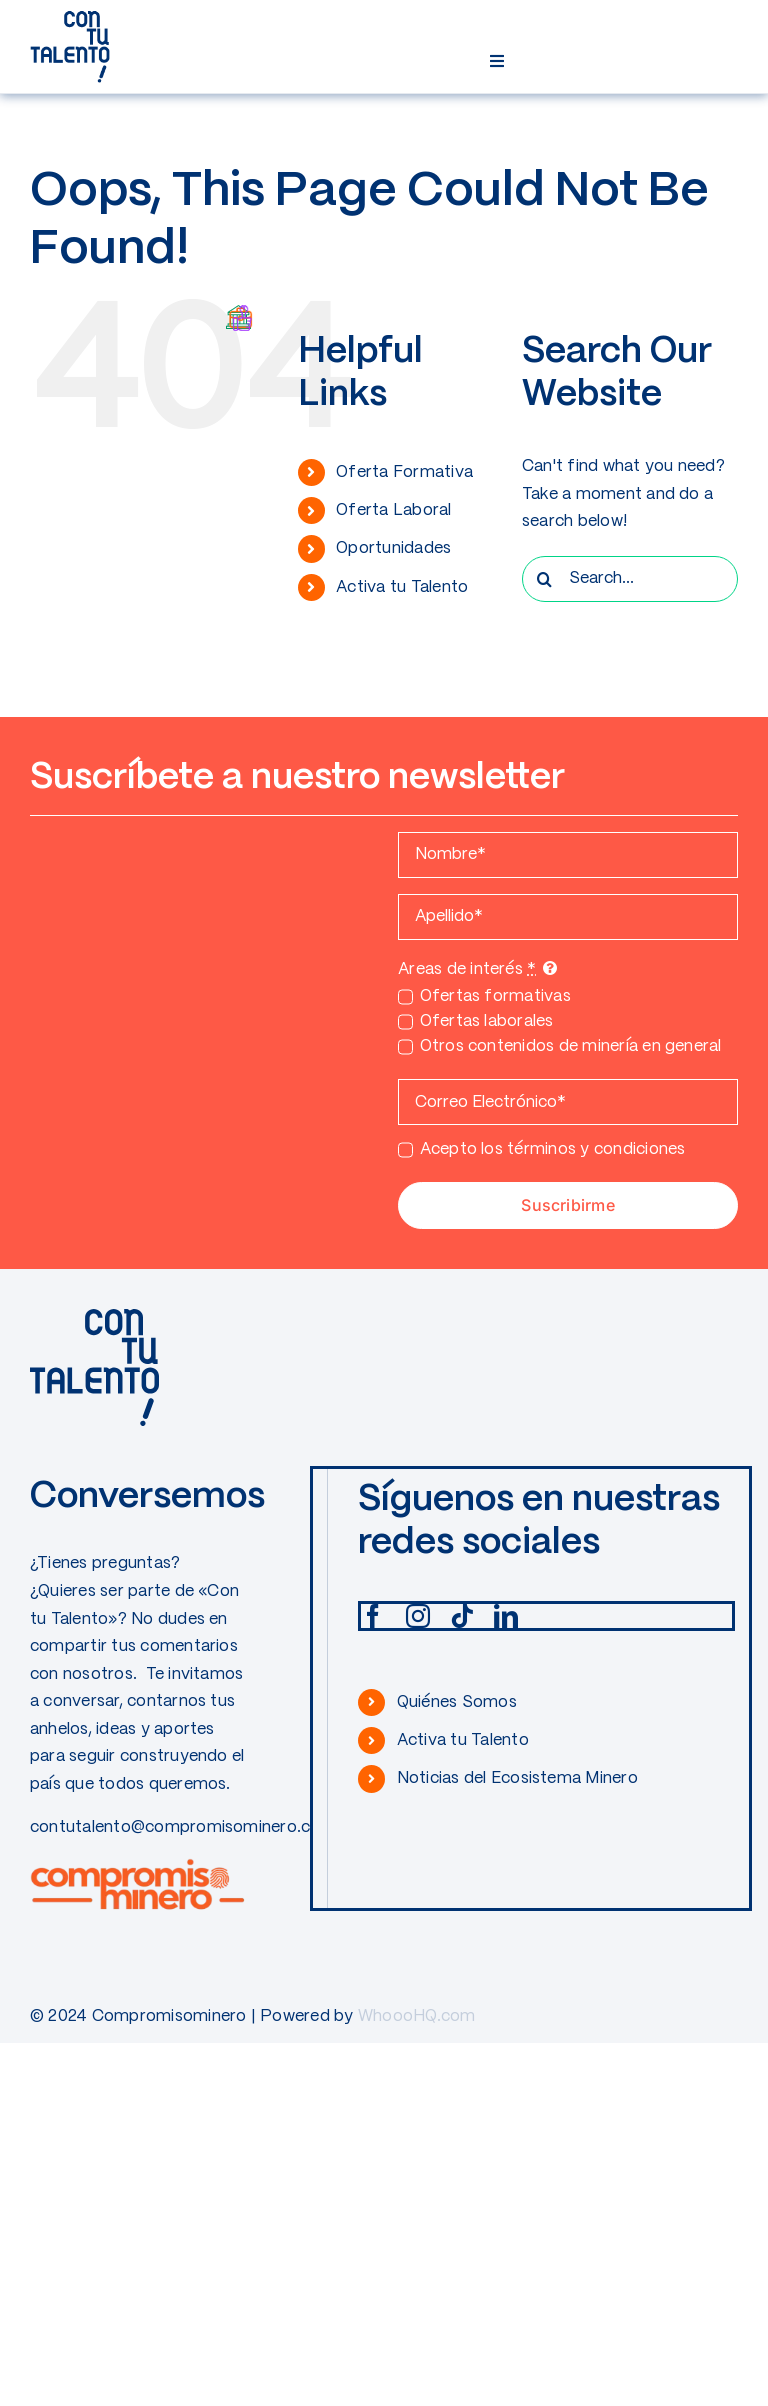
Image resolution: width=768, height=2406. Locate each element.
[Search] (545, 579)
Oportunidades (393, 548)
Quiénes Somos (457, 1702)
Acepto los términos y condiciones (553, 1149)
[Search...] (630, 579)
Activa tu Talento (402, 587)
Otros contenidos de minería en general (571, 1046)
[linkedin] (506, 1616)
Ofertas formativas (495, 996)
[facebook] (373, 1616)
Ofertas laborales (487, 1021)
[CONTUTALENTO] (70, 17)
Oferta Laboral (393, 510)
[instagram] (418, 1616)
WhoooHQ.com (417, 2016)
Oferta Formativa (404, 472)
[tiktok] (462, 1616)
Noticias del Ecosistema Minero (517, 1778)
